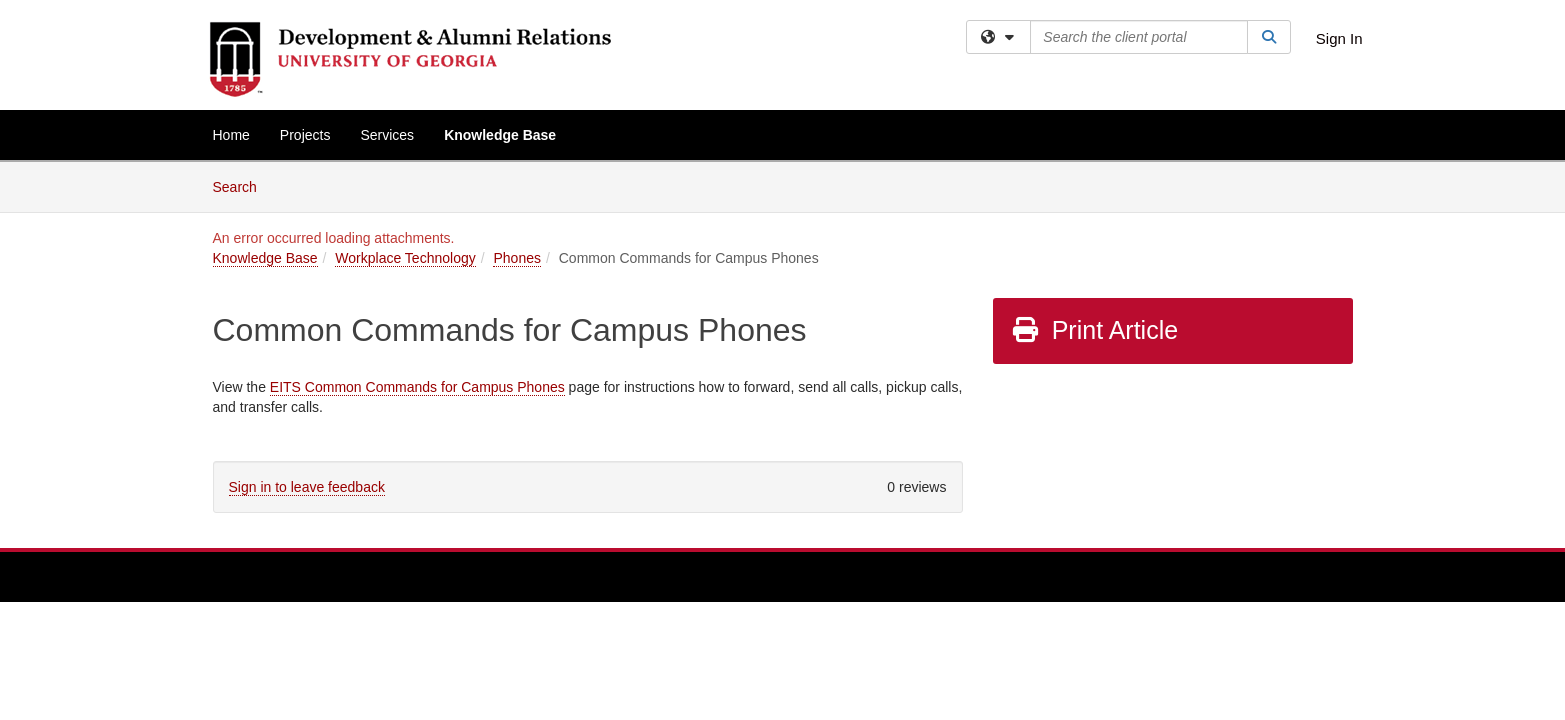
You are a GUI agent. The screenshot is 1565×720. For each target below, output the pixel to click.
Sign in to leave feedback (307, 487)
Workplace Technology (405, 258)
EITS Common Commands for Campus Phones (417, 387)
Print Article (1094, 330)
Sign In (1339, 38)
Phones (516, 258)
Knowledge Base (500, 135)
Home (231, 135)
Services (387, 135)
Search (242, 185)
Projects (305, 135)
